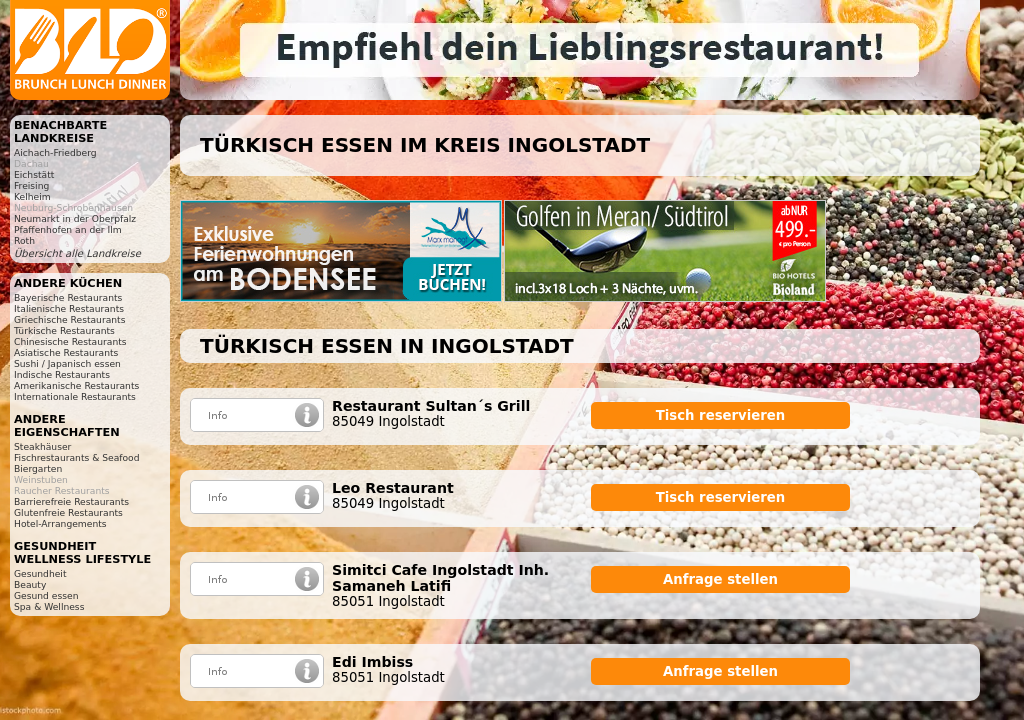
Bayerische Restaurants (68, 297)
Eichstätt (34, 174)
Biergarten (38, 468)
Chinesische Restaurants (70, 341)
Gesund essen (46, 595)
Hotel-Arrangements (60, 523)
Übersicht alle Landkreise (77, 253)
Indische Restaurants (62, 374)
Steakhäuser (42, 446)
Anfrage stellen (720, 579)
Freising (31, 185)
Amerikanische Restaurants (76, 385)
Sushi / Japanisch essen (67, 363)
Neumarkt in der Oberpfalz (75, 218)
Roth (24, 240)
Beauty (30, 584)
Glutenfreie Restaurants (68, 512)
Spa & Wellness (49, 606)
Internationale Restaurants (75, 396)
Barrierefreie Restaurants (71, 501)
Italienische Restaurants (69, 308)
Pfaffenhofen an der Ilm (68, 229)
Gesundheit (40, 573)
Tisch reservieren (721, 415)
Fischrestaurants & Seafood (77, 457)
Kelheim (32, 196)
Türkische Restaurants (64, 330)
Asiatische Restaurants (66, 352)
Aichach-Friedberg (55, 152)
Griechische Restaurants (69, 319)
